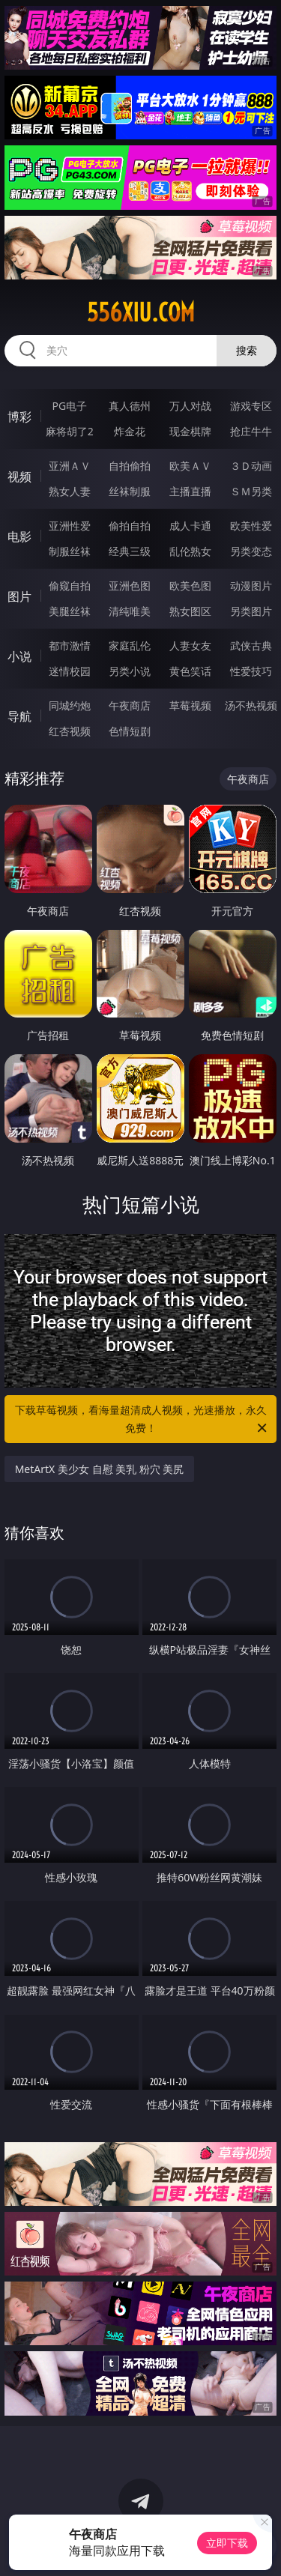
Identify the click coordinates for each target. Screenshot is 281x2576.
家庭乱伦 (130, 645)
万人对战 (190, 406)
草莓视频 (190, 705)
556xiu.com (141, 312)
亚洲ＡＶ (70, 466)
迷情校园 (70, 671)
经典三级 (130, 551)
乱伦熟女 (190, 551)
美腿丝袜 (70, 611)
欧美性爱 (251, 525)
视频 (19, 476)
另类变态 (251, 551)
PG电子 (69, 406)
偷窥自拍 (70, 585)
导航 (19, 716)
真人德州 (130, 406)
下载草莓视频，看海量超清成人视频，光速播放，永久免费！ (142, 1420)
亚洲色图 (130, 585)
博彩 (19, 416)
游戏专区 (251, 406)
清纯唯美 (130, 611)
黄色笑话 (190, 671)
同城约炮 (70, 705)
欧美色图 (190, 585)
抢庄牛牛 (251, 431)
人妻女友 (190, 645)
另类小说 (130, 671)
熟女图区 (190, 611)
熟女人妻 (70, 491)
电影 (19, 536)
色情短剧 (130, 731)
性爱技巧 (251, 671)
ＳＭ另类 (251, 491)
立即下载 (227, 2543)
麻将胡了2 (70, 431)
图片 (19, 596)
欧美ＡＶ (190, 466)
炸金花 (129, 431)
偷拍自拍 (130, 525)
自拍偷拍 (130, 466)
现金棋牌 (190, 431)
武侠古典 (251, 645)
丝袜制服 (130, 491)
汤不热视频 (251, 705)
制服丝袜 (70, 551)
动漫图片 (251, 585)
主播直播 (190, 491)
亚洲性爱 (70, 525)
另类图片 (251, 611)
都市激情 (70, 645)
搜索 (246, 350)
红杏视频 (70, 731)
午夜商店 (130, 705)
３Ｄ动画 (251, 466)
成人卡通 (190, 525)
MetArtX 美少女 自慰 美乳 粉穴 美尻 (99, 1469)
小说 (19, 656)
